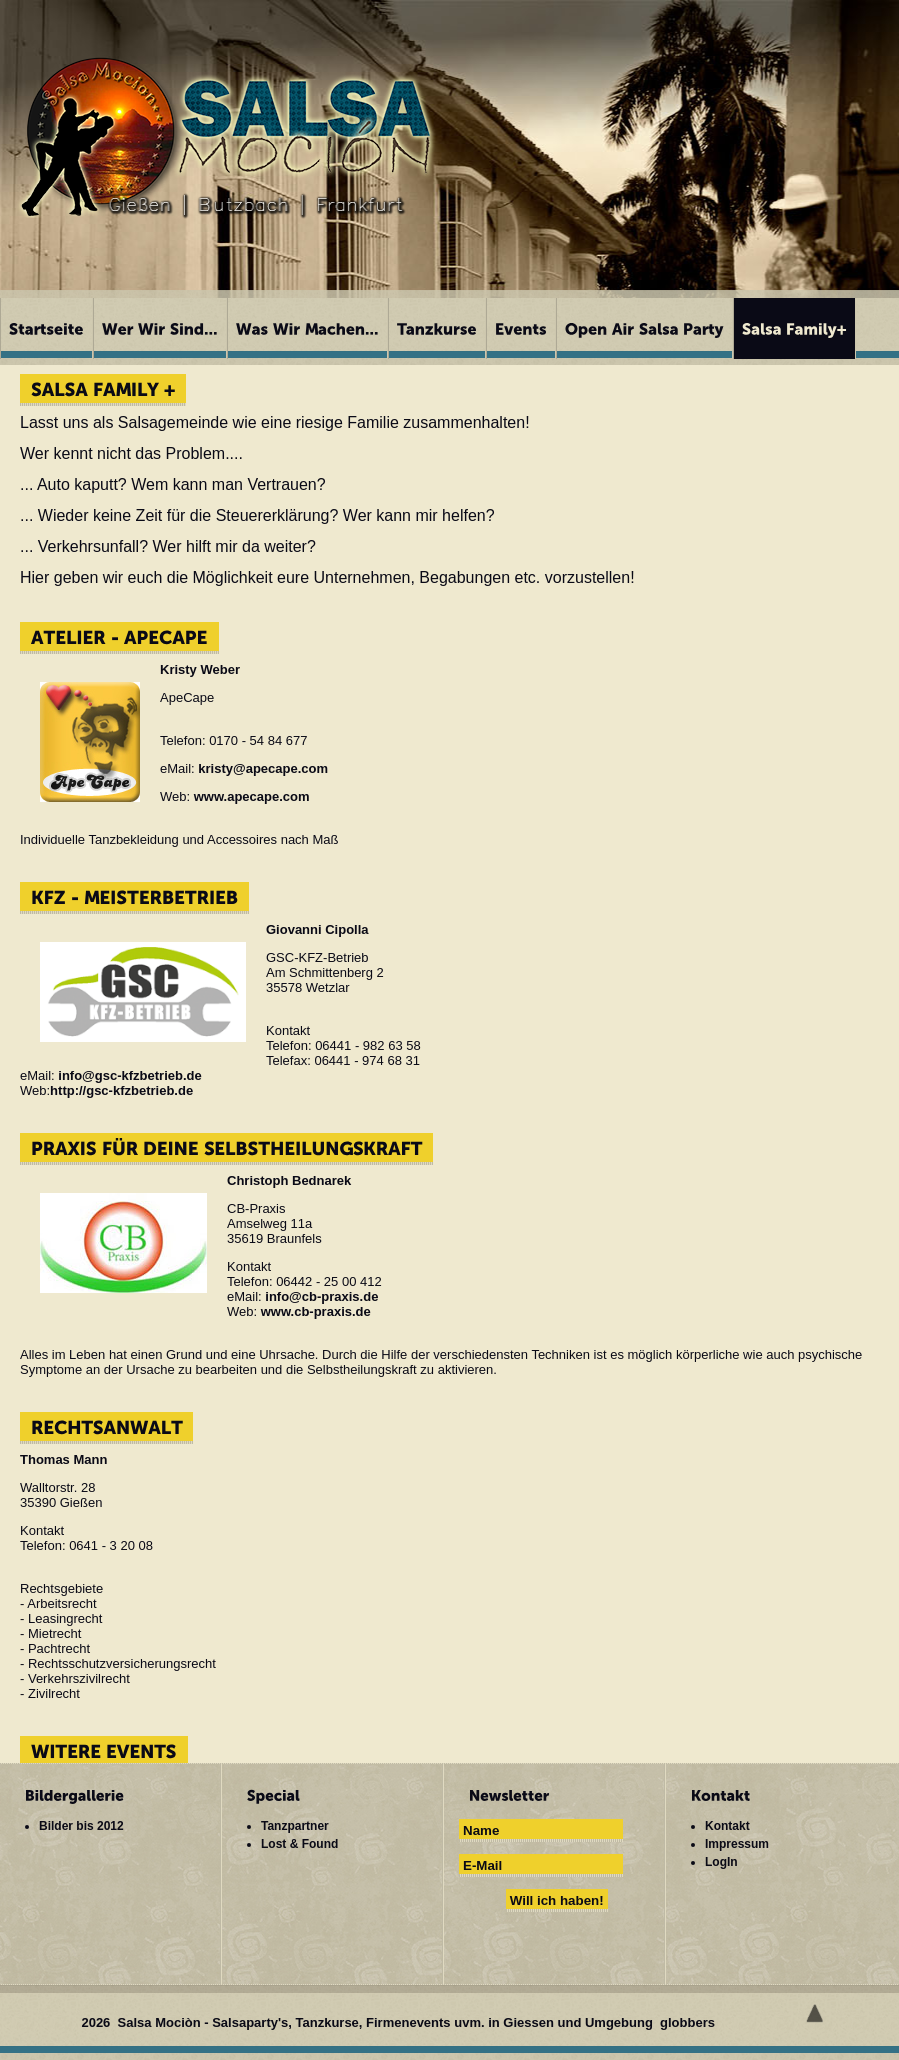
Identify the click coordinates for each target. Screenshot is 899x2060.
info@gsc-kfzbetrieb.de (129, 1075)
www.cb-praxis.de (316, 1311)
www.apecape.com (252, 796)
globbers (689, 2022)
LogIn (721, 1862)
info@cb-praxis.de (321, 1296)
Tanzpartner (295, 1826)
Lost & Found (299, 1844)
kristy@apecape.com (263, 768)
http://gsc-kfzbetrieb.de (121, 1090)
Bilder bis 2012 (81, 1826)
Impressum (737, 1844)
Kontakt (727, 1826)
